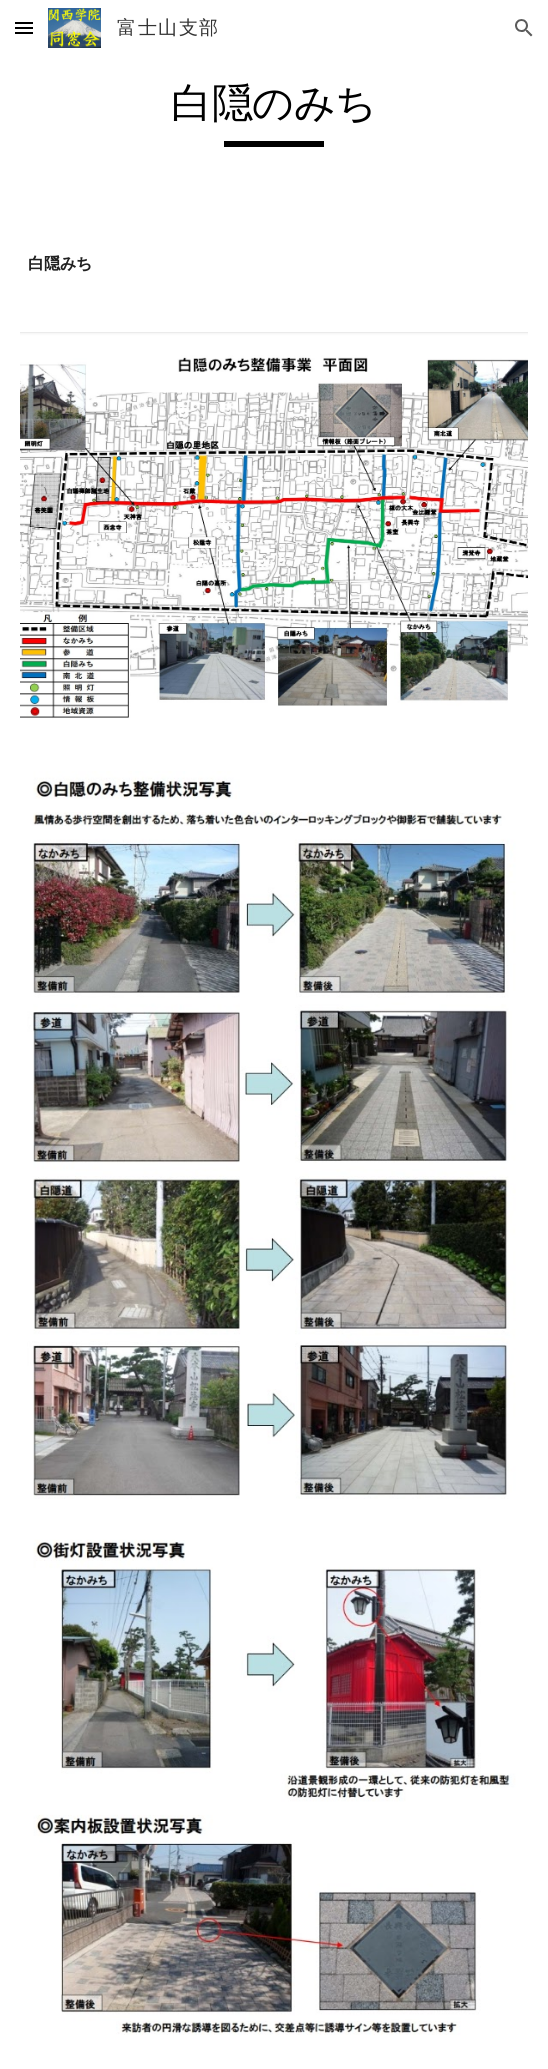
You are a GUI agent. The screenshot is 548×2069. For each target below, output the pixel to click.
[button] (24, 27)
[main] (273, 112)
